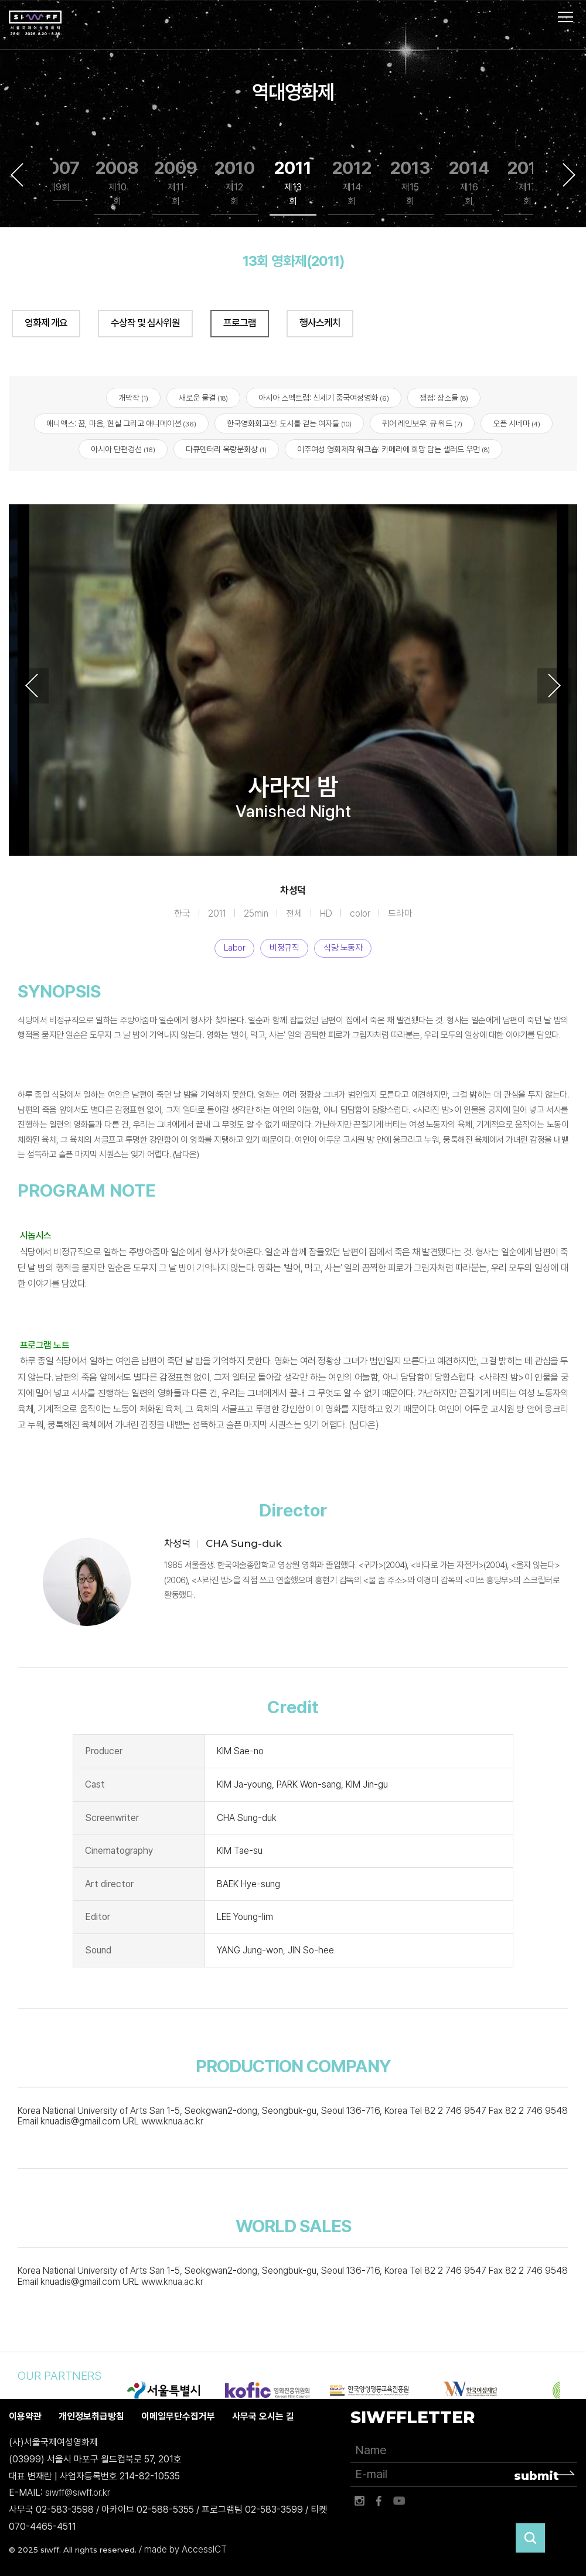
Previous (17, 175)
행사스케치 (319, 323)
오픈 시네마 (516, 423)
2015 (527, 183)
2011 (293, 183)
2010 (234, 183)
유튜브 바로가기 (399, 2501)
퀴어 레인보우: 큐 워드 (422, 423)
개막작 (133, 397)
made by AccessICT (185, 2549)
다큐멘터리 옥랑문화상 (226, 450)
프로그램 (239, 323)
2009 (175, 183)
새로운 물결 (203, 397)
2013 (410, 183)
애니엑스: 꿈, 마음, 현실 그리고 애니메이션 (121, 423)
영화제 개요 (46, 323)
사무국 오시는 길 (263, 2417)
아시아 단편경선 (123, 450)
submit (536, 2476)
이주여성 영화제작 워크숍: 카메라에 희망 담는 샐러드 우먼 (393, 450)
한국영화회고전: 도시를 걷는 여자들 (289, 423)
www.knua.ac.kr (172, 2121)
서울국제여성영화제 (35, 23)
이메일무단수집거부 (178, 2417)
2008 (117, 183)
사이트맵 (565, 17)
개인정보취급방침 (91, 2417)
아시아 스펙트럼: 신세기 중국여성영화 (323, 397)
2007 (59, 176)
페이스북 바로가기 (379, 2501)
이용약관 (25, 2417)
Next (569, 175)
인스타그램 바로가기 (359, 2501)
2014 (469, 183)
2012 (352, 183)
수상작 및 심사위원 (145, 323)
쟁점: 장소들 (444, 397)
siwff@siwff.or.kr (77, 2493)
